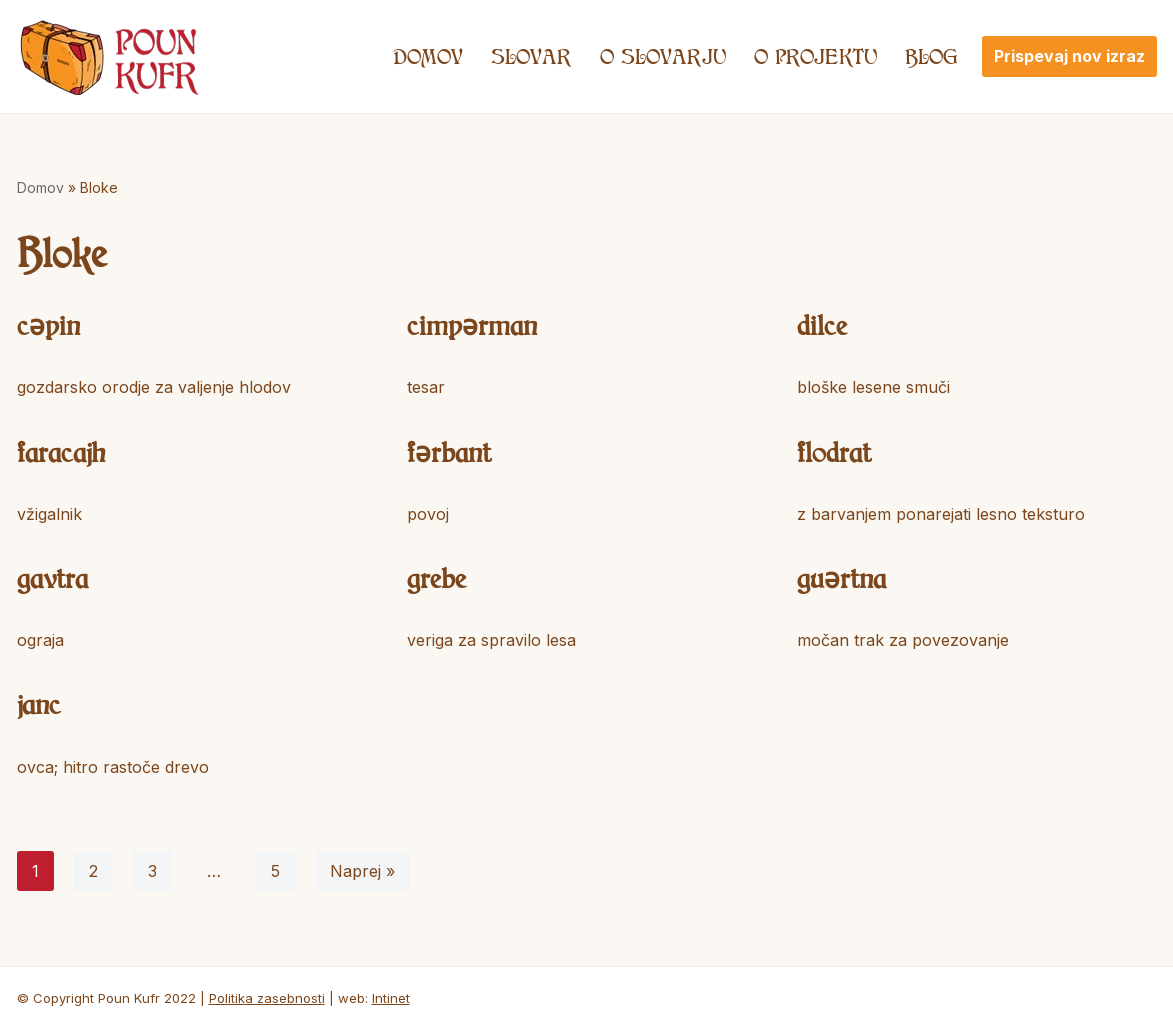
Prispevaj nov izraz (1069, 56)
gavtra (52, 577)
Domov (428, 56)
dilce (822, 324)
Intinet (391, 998)
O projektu (815, 56)
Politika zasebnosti (267, 998)
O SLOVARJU (663, 56)
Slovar (531, 56)
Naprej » (362, 871)
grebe (436, 577)
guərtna (841, 577)
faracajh (61, 451)
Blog (931, 56)
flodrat (834, 451)
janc (39, 703)
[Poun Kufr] (109, 56)
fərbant (449, 451)
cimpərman (472, 324)
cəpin (48, 324)
